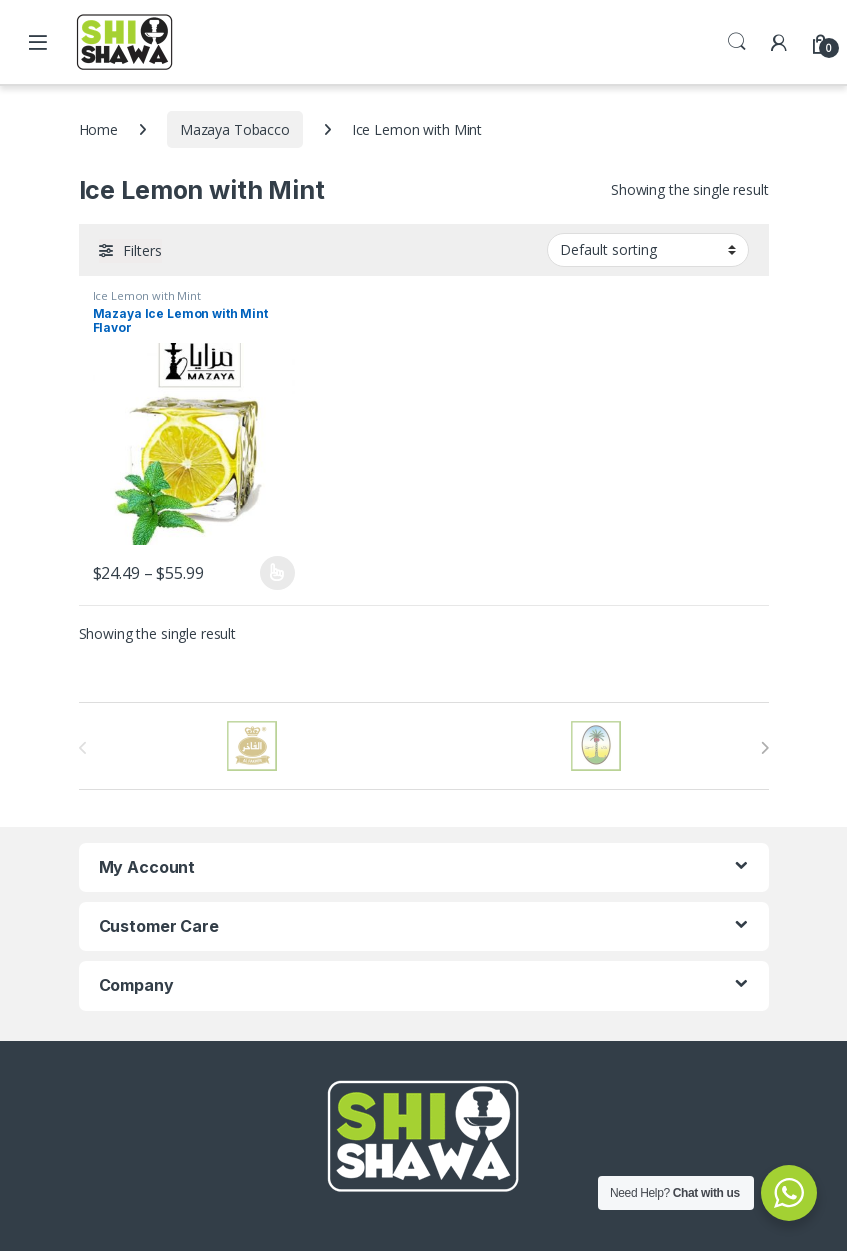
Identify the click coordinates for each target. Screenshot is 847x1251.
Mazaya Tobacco (235, 129)
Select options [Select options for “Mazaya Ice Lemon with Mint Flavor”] (277, 573)
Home (98, 129)
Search (737, 42)
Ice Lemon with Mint (147, 295)
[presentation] (764, 748)
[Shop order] (648, 250)
